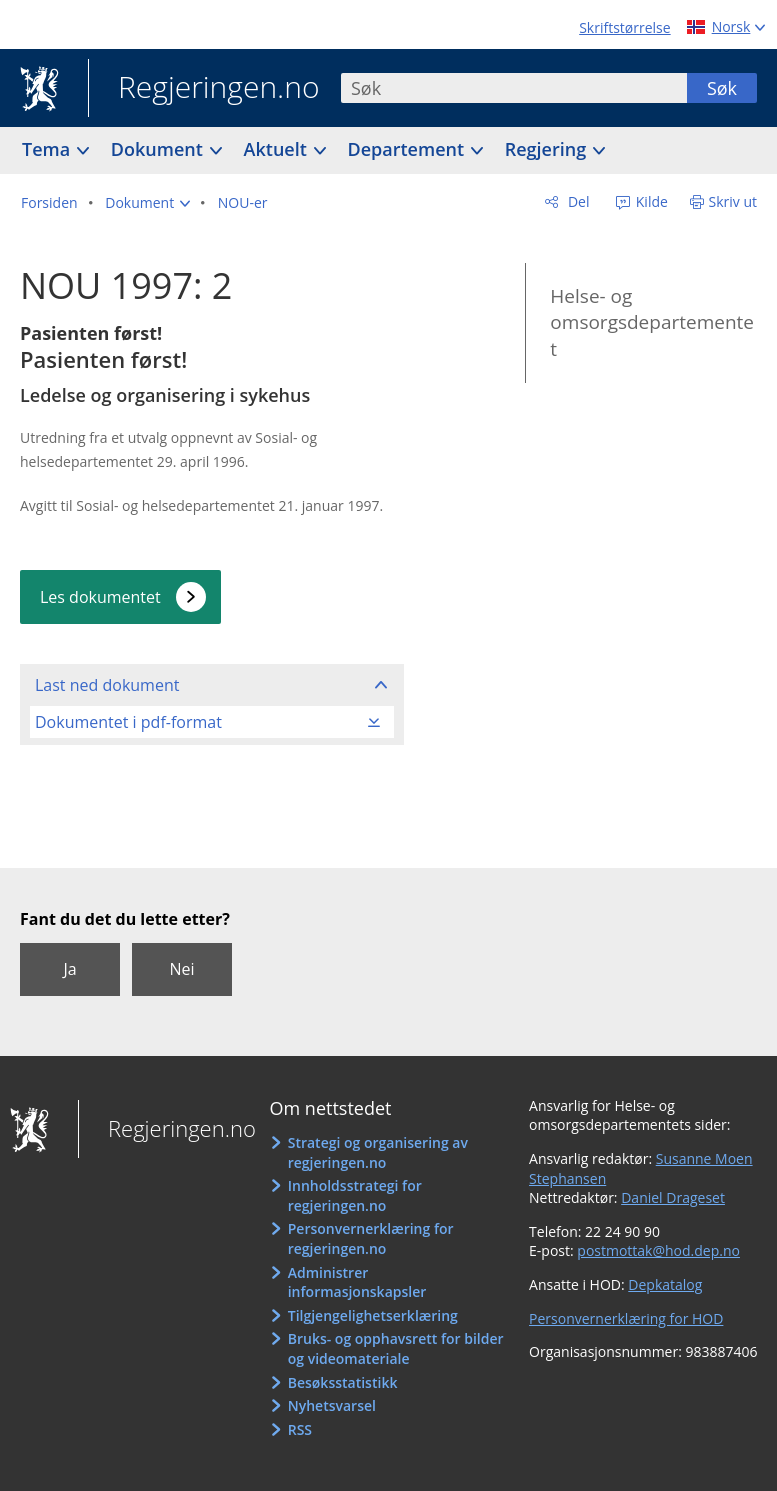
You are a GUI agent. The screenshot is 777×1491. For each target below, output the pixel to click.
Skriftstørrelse (624, 27)
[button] (147, 203)
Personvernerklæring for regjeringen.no (371, 1238)
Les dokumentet (100, 597)
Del (576, 201)
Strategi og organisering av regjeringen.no (378, 1152)
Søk (722, 88)
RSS (300, 1429)
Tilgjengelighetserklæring (373, 1315)
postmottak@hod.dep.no (658, 1250)
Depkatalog (665, 1284)
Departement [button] (408, 149)
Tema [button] (48, 149)
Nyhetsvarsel (332, 1405)
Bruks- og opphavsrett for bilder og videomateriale (396, 1348)
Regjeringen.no (204, 89)
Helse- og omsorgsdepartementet (652, 322)
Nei (181, 969)
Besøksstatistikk (343, 1382)
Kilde (650, 201)
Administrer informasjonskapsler (357, 1282)
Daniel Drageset (673, 1197)
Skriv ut (733, 201)
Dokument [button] (159, 149)
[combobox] (514, 88)
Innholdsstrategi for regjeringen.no (355, 1195)
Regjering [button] (548, 149)
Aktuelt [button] (278, 149)
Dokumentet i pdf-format (128, 722)
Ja (69, 969)
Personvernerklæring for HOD (626, 1318)
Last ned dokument (107, 685)
